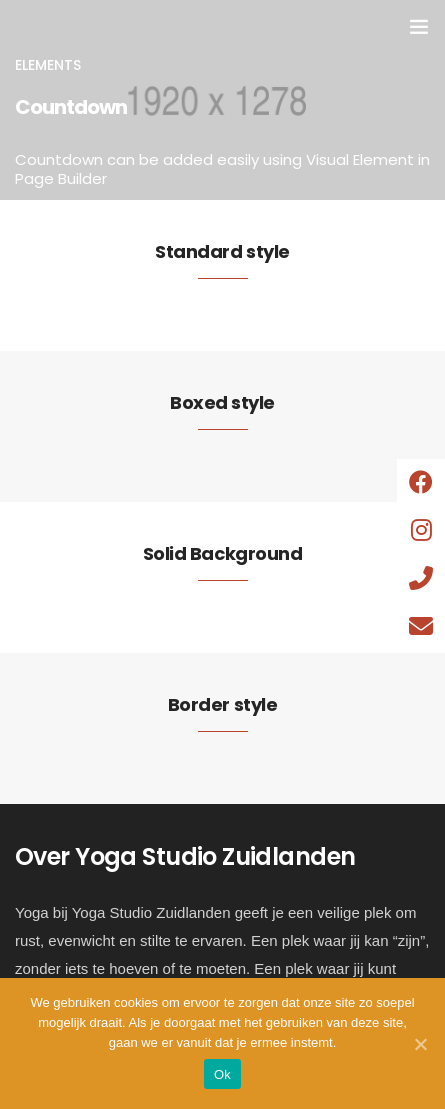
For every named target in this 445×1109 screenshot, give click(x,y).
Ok (222, 1074)
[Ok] (420, 1044)
